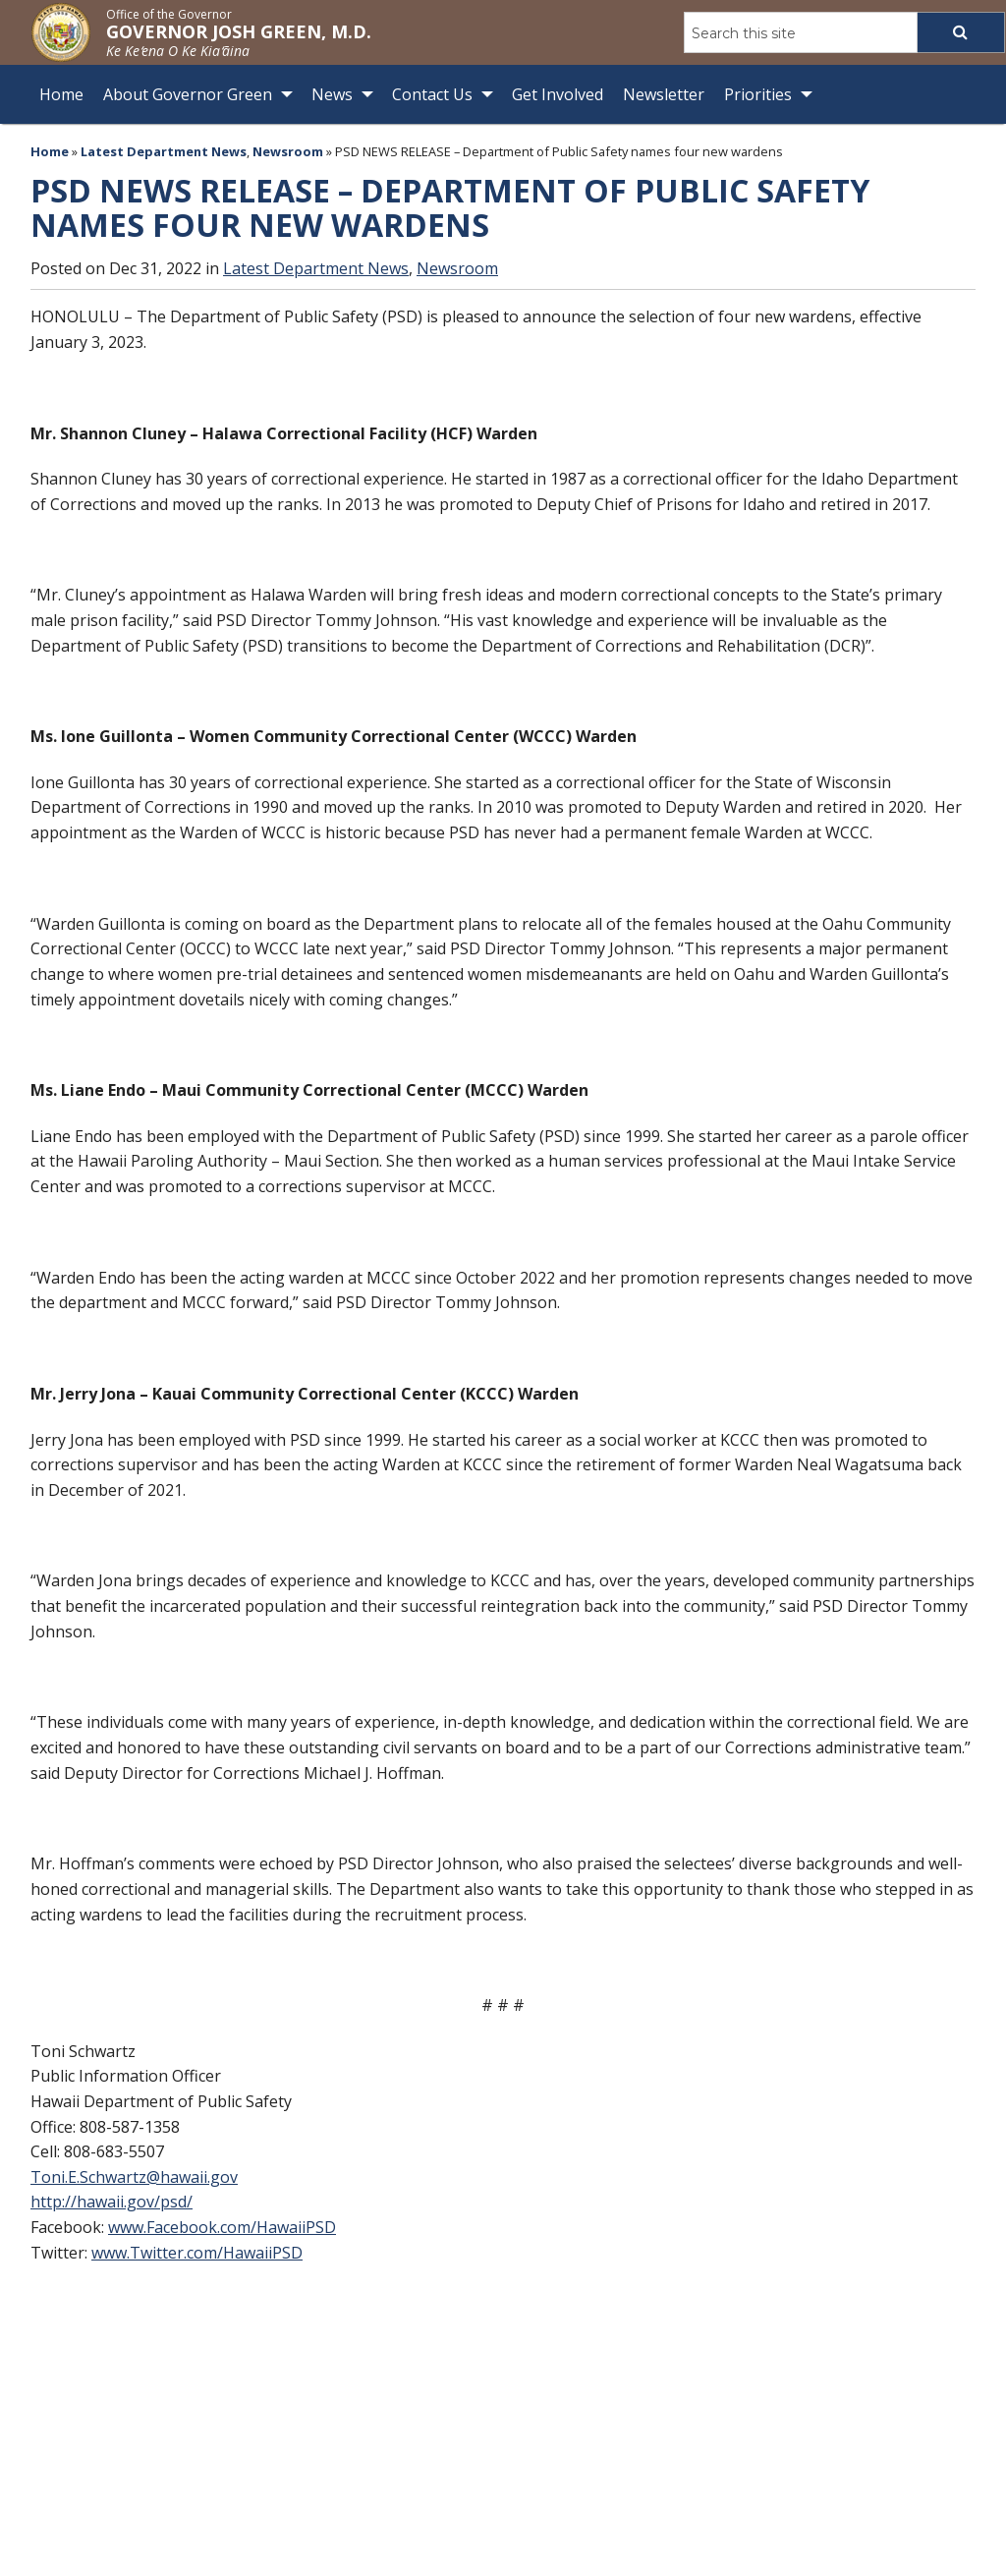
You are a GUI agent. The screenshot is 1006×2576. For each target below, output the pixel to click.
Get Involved (557, 94)
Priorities (758, 94)
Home (61, 94)
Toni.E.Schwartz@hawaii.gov (134, 2177)
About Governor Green (187, 94)
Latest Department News (164, 151)
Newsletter (663, 94)
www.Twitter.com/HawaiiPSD (197, 2251)
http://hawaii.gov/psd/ (111, 2201)
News (332, 94)
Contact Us (432, 94)
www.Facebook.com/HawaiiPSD (222, 2227)
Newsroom (287, 151)
